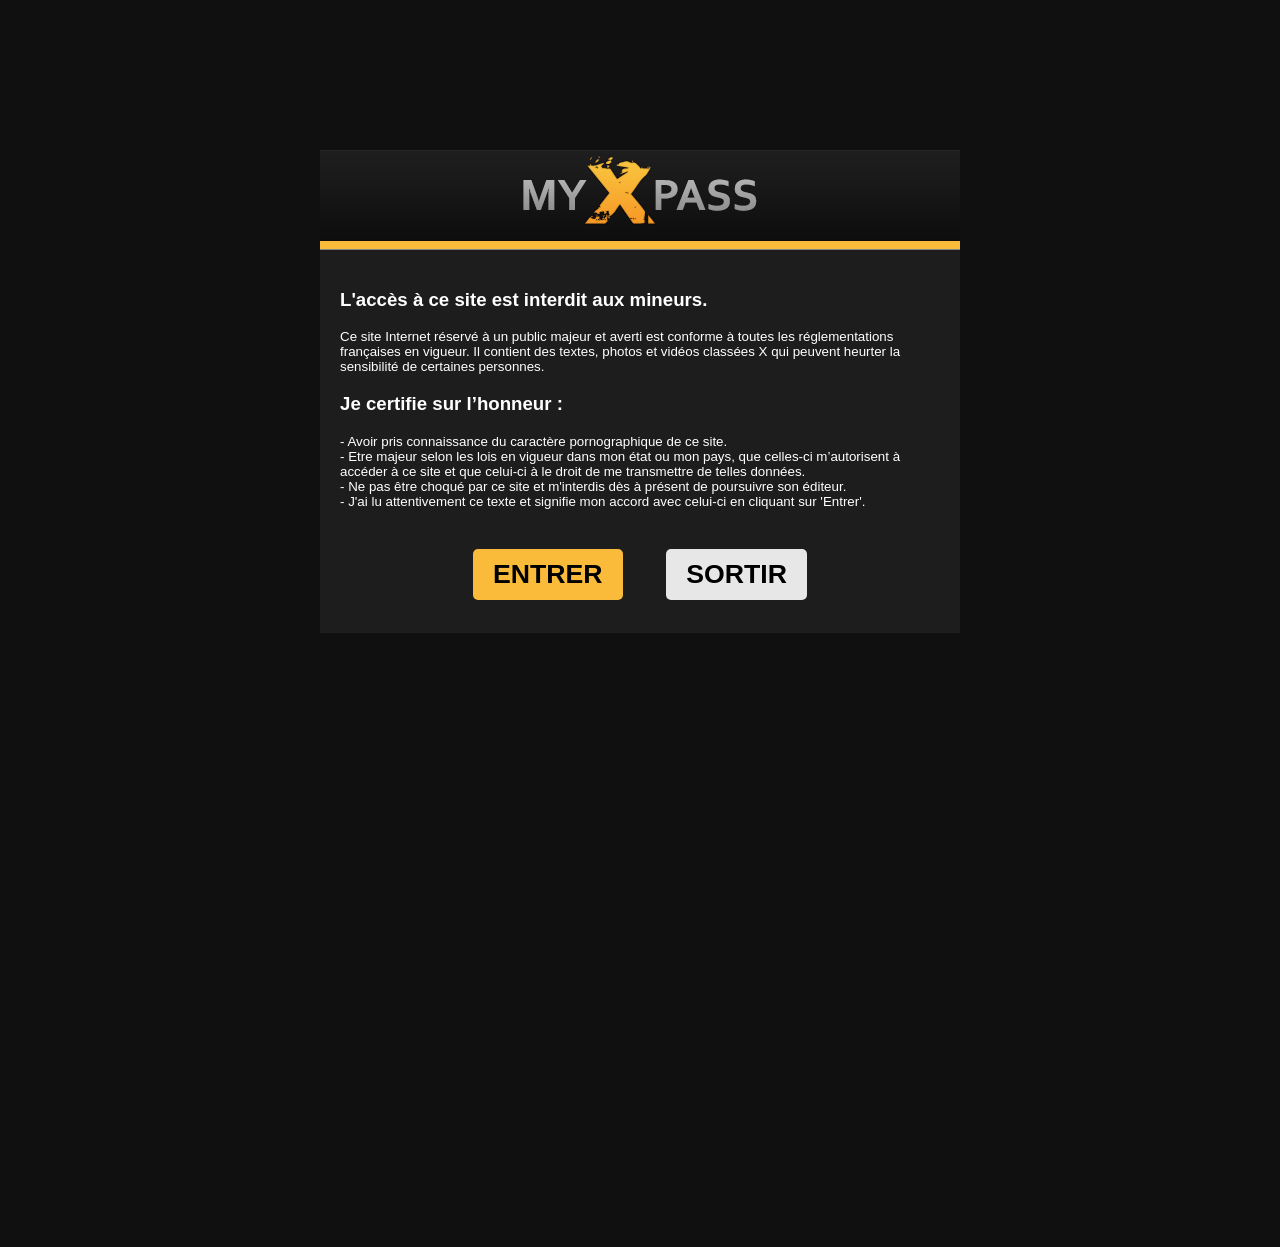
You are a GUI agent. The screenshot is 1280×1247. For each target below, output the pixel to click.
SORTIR (736, 574)
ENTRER (548, 574)
